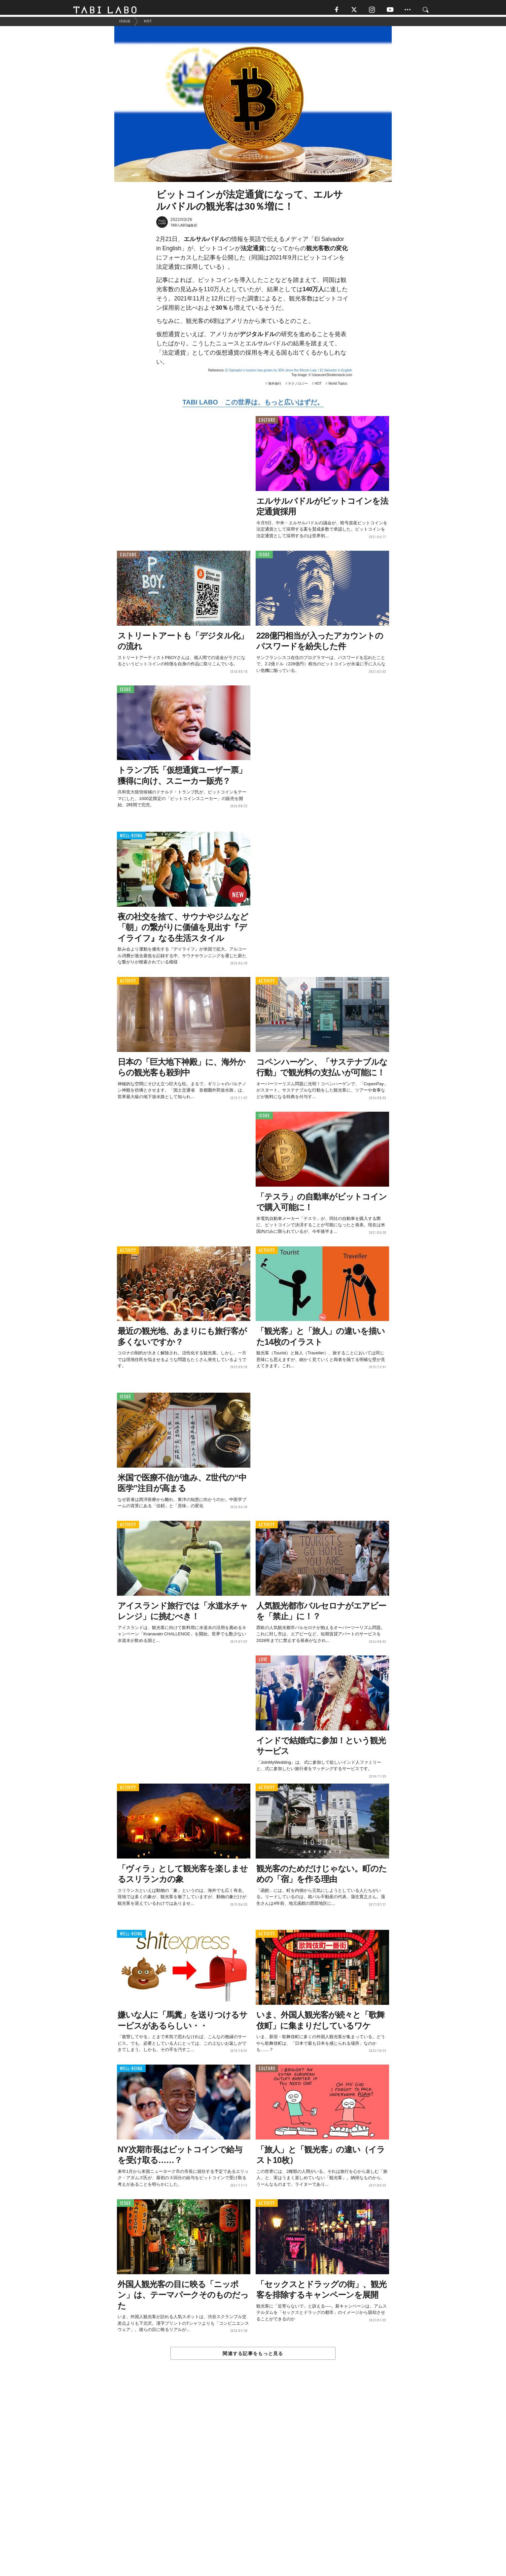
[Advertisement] (253, 2484)
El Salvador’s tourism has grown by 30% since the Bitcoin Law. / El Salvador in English (288, 373)
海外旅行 (274, 386)
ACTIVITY (128, 984)
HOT (318, 386)
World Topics (337, 386)
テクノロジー (298, 386)
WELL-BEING (131, 838)
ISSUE (264, 557)
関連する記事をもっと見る (253, 2356)
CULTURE (267, 423)
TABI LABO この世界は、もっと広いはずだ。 (252, 405)
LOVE (263, 1662)
